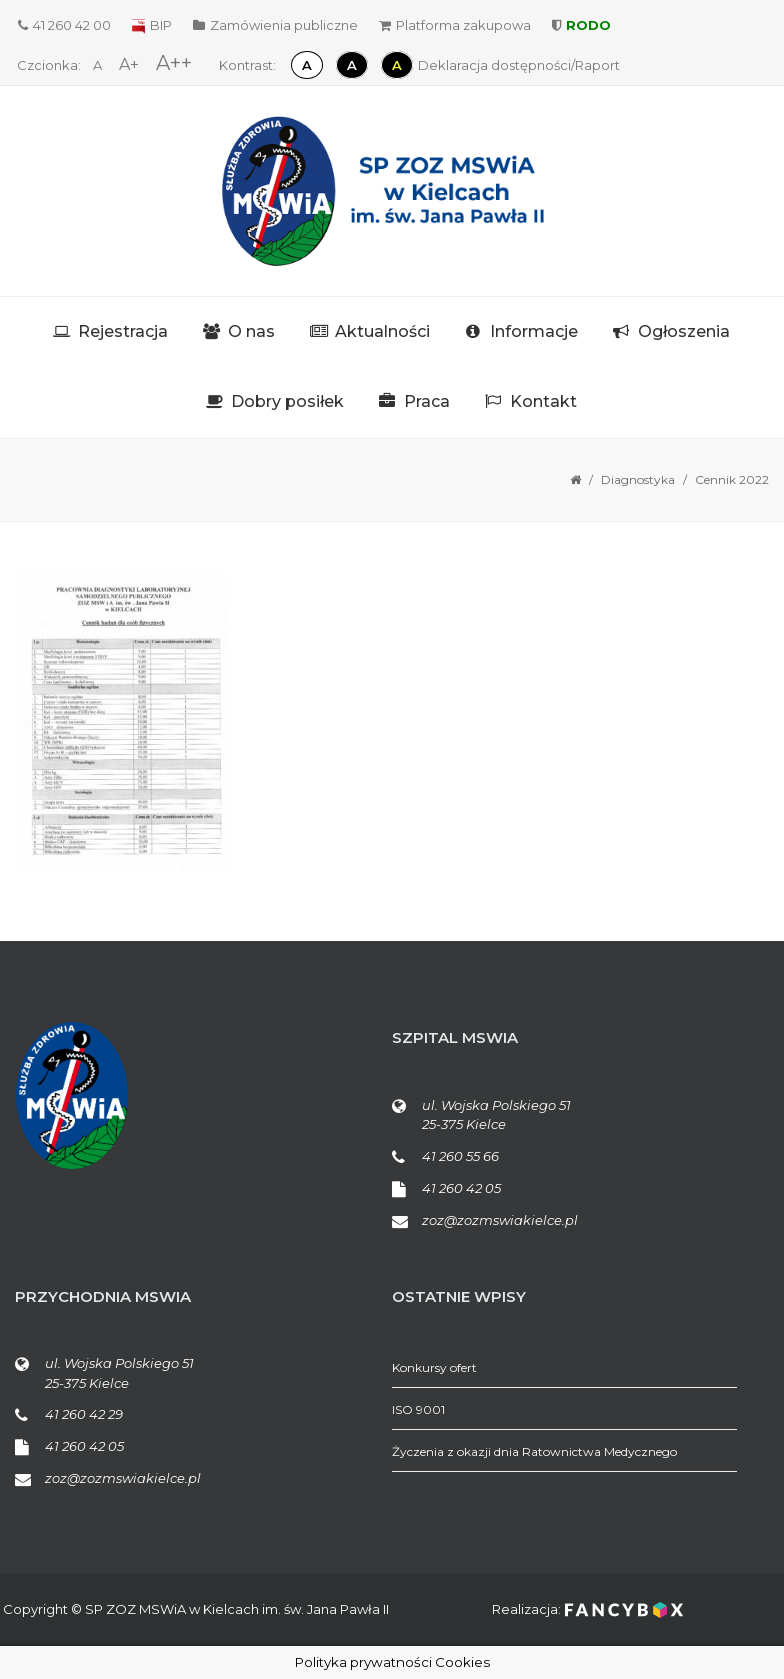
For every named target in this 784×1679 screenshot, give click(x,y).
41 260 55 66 (460, 1156)
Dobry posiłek (287, 401)
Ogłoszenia (684, 331)
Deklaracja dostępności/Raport (519, 65)
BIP (152, 25)
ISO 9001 (418, 1409)
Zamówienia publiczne (275, 25)
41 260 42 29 (84, 1414)
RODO (581, 25)
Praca (427, 401)
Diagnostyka (638, 479)
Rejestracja (123, 331)
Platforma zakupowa (455, 25)
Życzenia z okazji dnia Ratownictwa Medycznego (534, 1451)
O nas (251, 331)
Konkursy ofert (434, 1367)
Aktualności (382, 331)
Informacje (534, 331)
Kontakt (543, 401)
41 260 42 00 (64, 25)
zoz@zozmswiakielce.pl (500, 1220)
